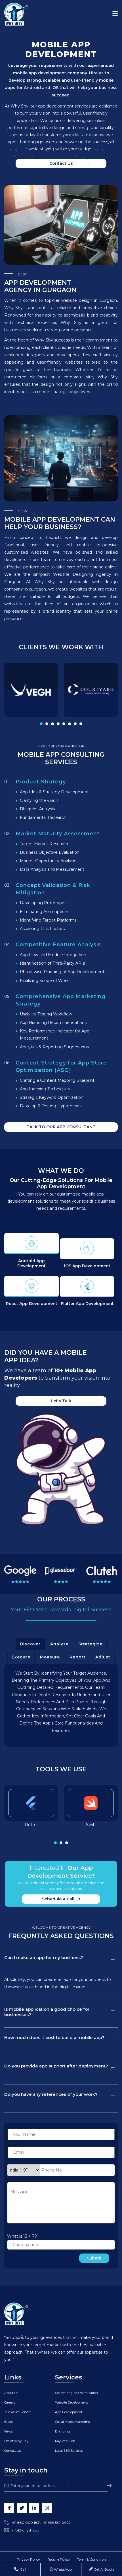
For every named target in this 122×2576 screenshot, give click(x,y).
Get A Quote (101, 2569)
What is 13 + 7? (22, 2236)
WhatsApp (61, 2569)
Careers (9, 2402)
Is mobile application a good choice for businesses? (46, 2012)
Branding (62, 2431)
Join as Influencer (17, 2412)
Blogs (8, 2422)
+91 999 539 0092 (56, 2522)
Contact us (61, 163)
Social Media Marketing (72, 2422)
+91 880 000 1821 (25, 2522)
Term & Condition (91, 2559)
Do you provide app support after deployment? (56, 2066)
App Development (68, 2412)
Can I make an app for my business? (43, 1957)
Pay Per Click (65, 2441)
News (8, 2431)
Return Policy (58, 2559)
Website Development (71, 2402)
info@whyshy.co (25, 2530)
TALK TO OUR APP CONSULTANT (61, 1126)
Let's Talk (61, 1400)
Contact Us (12, 2451)
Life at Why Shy (16, 2441)
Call (20, 2569)
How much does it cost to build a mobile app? (54, 2037)
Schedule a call (61, 1899)
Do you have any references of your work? (51, 2094)
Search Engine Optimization (76, 2393)
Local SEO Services (69, 2451)
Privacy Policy (28, 2559)
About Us (11, 2393)
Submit (94, 2258)
